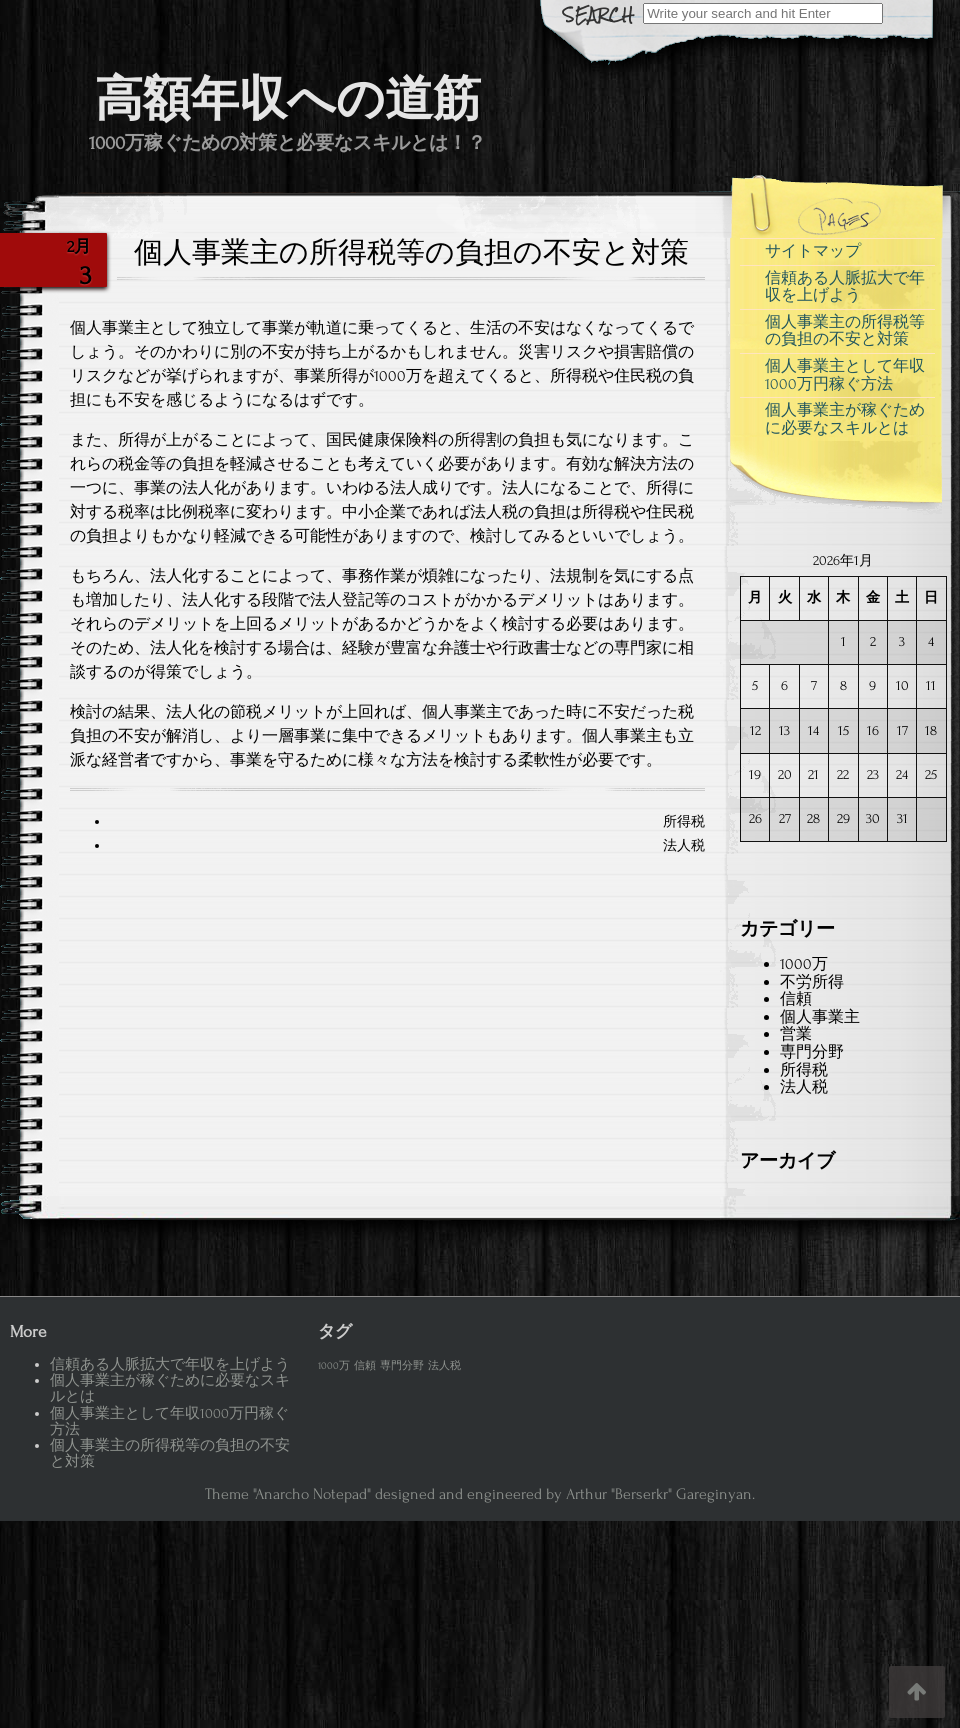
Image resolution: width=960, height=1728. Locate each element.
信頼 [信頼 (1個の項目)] (365, 1366)
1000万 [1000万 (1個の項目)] (334, 1366)
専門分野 (812, 1052)
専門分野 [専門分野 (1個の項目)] (402, 1366)
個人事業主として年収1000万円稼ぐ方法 (845, 375)
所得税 (684, 822)
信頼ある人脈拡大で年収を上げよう (845, 287)
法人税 (684, 846)
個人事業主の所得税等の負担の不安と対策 (845, 331)
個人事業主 (820, 1017)
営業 (796, 1034)
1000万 (804, 964)
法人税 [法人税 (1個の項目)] (444, 1366)
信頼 (796, 999)
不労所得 (812, 982)
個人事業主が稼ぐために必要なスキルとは (845, 419)
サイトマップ (813, 251)
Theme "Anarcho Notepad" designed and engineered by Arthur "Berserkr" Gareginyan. (480, 1494)
